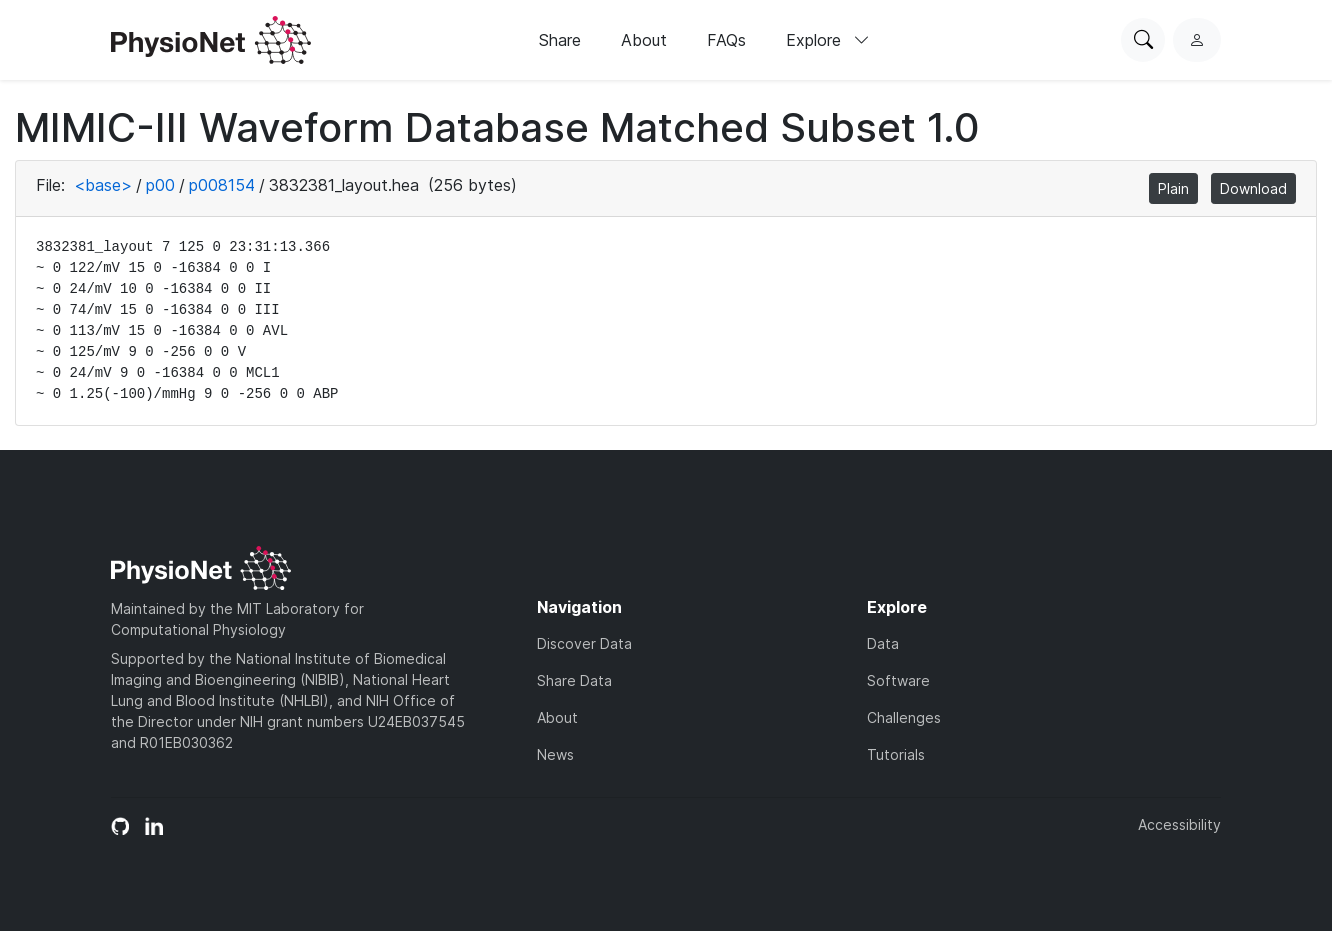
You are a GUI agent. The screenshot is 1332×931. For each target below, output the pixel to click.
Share (560, 40)
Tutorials (896, 754)
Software (898, 680)
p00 (160, 185)
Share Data (574, 680)
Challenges (904, 717)
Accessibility (1179, 824)
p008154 (222, 185)
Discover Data (584, 643)
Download (1253, 188)
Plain (1173, 188)
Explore (828, 40)
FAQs (726, 40)
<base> (103, 185)
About (644, 40)
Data (883, 643)
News (555, 754)
